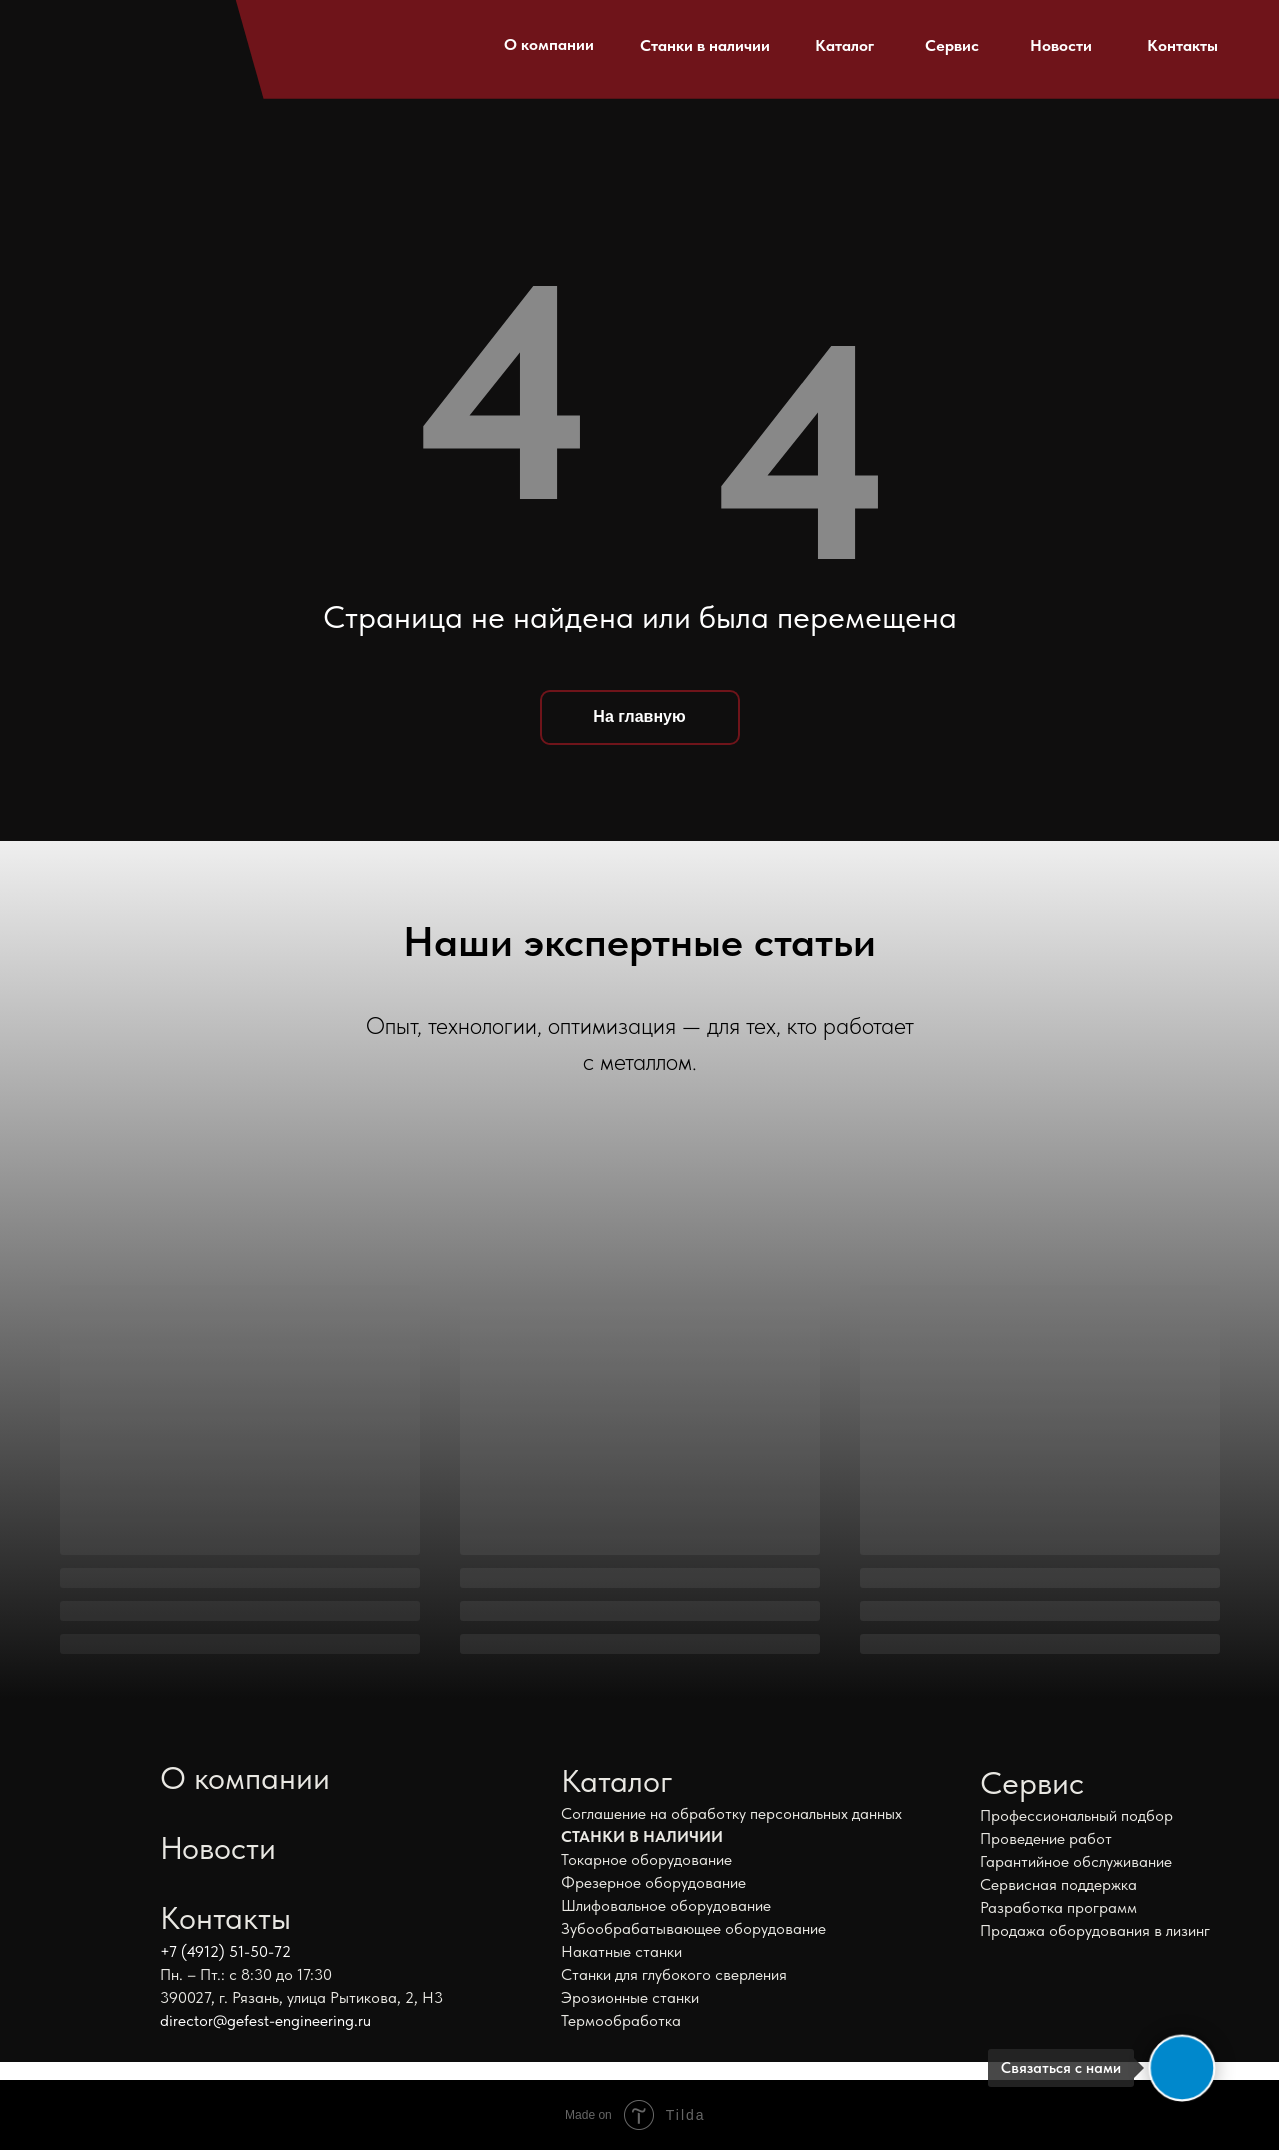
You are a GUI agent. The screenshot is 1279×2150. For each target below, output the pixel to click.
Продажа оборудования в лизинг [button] (1095, 1930)
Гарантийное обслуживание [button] (1076, 1861)
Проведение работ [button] (1046, 1838)
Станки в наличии (705, 45)
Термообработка (621, 2020)
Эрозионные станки (630, 1997)
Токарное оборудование (646, 1859)
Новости (1061, 45)
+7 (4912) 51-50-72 (225, 1951)
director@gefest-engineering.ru (265, 2020)
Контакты (1182, 45)
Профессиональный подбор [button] (1076, 1815)
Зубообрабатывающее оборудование (693, 1928)
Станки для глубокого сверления (674, 1974)
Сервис (952, 45)
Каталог (844, 45)
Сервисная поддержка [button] (1058, 1884)
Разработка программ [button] (1058, 1907)
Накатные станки (621, 1951)
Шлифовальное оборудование (666, 1905)
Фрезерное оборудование (653, 1882)
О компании (549, 44)
